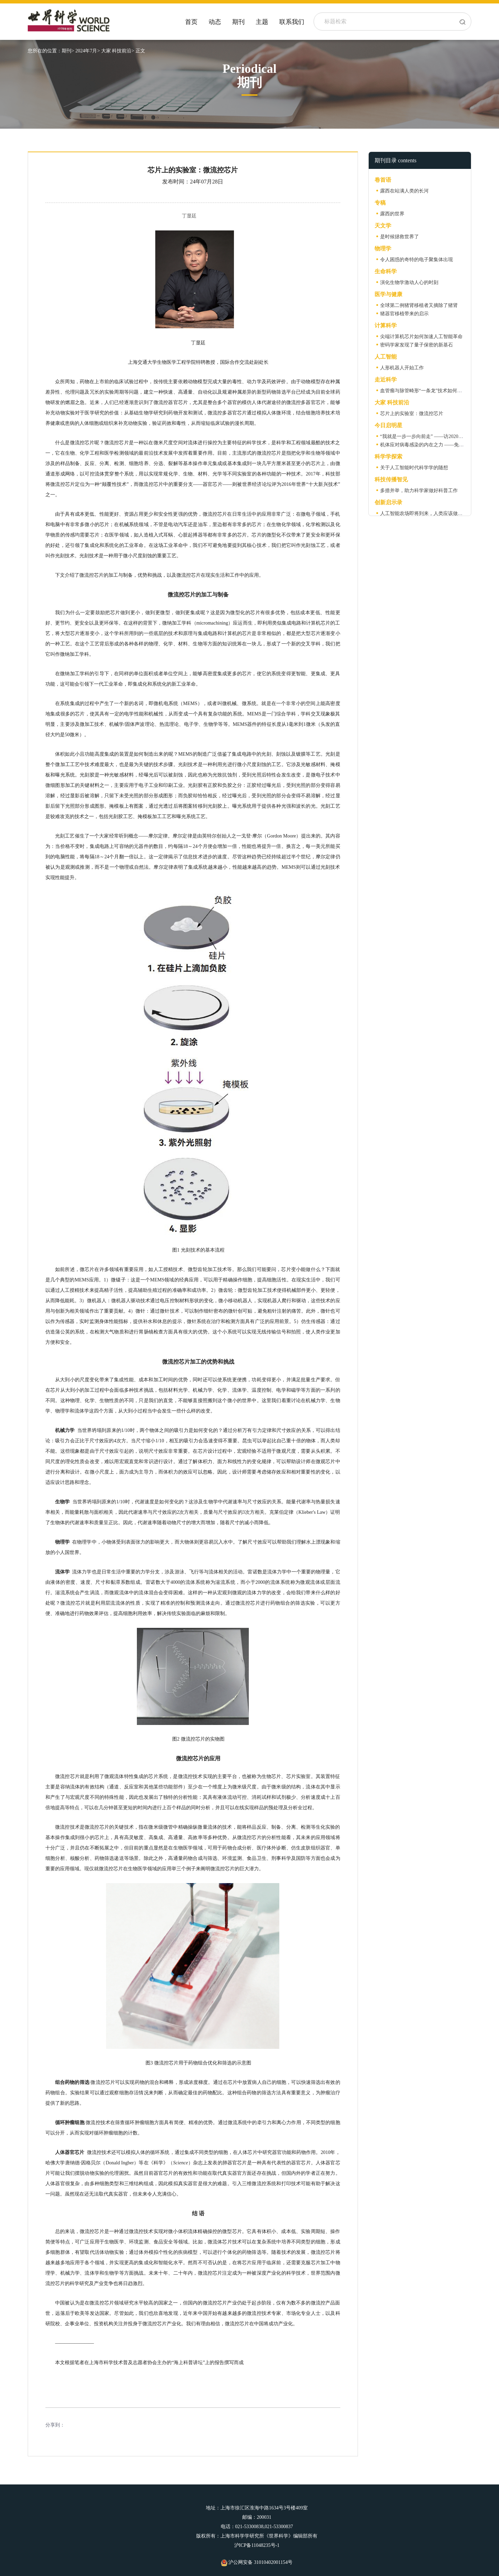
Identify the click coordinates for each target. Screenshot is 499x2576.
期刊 (238, 21)
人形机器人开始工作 (402, 367)
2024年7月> (87, 50)
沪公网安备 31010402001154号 (256, 2562)
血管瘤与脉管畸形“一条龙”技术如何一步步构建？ (433, 390)
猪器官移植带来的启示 (404, 313)
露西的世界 (392, 213)
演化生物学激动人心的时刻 (409, 282)
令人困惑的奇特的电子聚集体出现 (416, 259)
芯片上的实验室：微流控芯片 (411, 413)
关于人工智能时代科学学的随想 (414, 467)
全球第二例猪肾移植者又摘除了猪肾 (419, 305)
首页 (191, 21)
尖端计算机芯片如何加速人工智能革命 (421, 336)
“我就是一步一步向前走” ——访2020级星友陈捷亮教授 (438, 436)
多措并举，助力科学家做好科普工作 (419, 490)
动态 (215, 21)
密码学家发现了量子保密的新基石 (416, 344)
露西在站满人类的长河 (404, 191)
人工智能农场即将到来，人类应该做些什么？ (428, 513)
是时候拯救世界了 (399, 236)
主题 (262, 21)
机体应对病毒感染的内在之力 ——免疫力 (424, 444)
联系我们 (291, 21)
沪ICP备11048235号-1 (257, 2545)
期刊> (68, 50)
